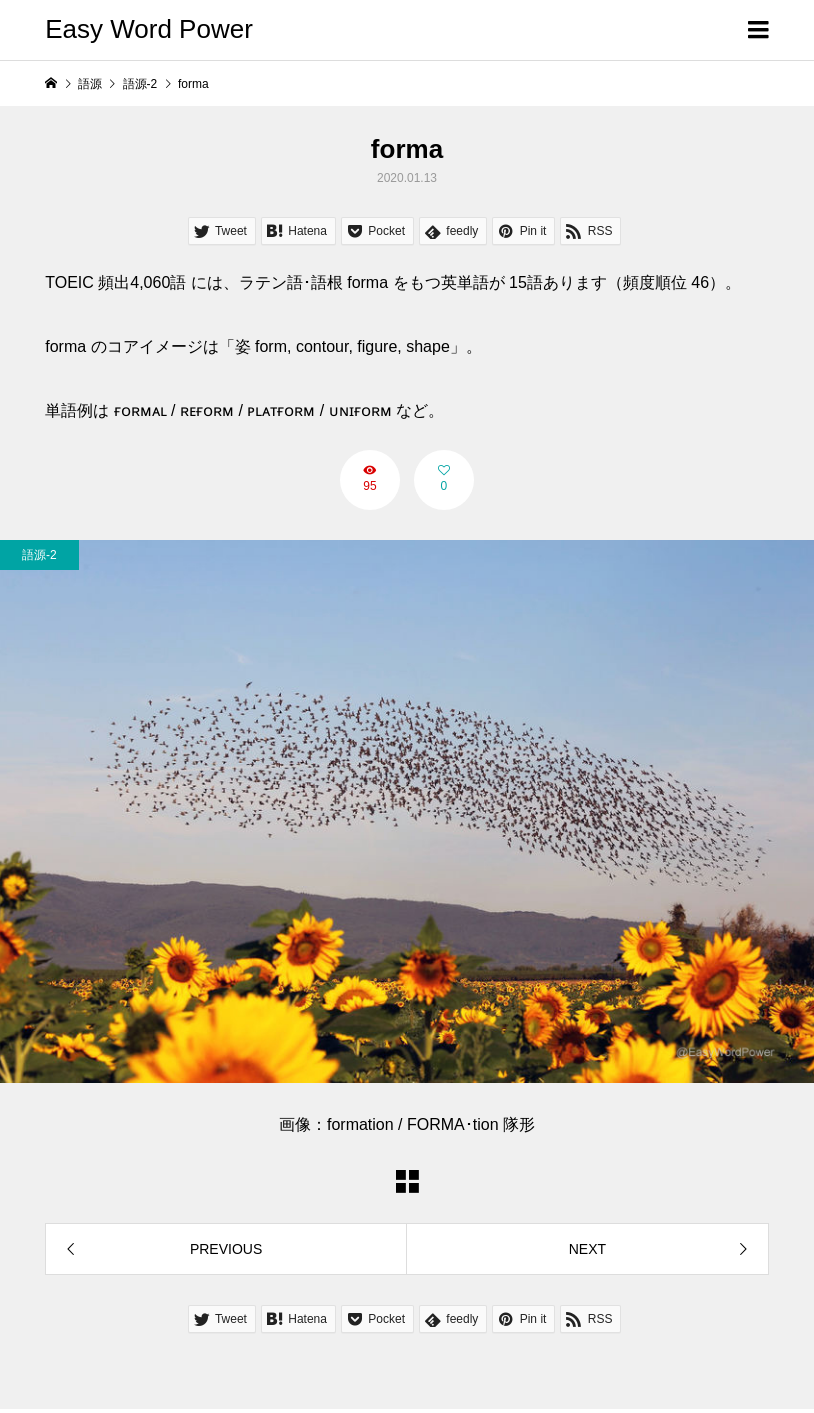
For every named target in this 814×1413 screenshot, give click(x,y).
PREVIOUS (226, 1249)
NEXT (587, 1249)
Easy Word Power (149, 29)
